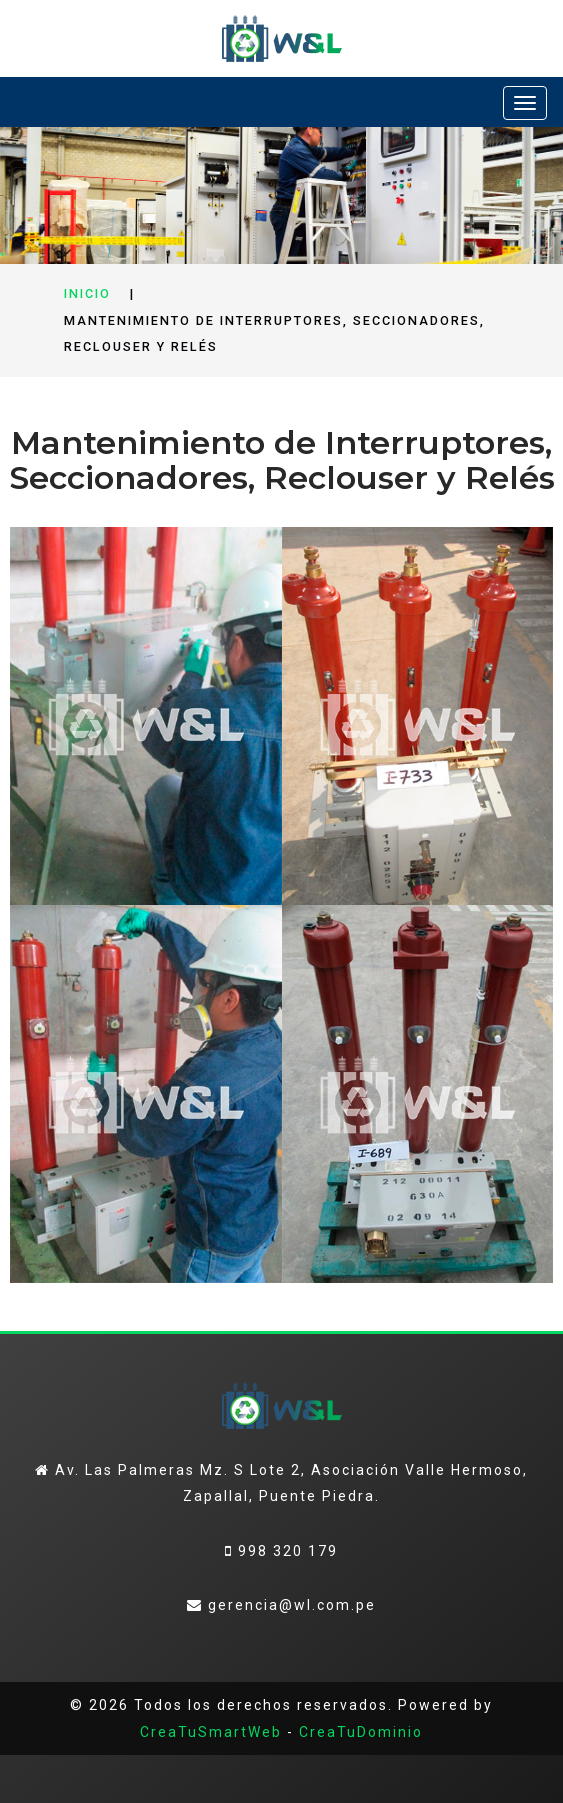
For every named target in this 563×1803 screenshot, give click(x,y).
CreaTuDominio (361, 1732)
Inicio (87, 293)
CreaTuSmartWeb (211, 1732)
